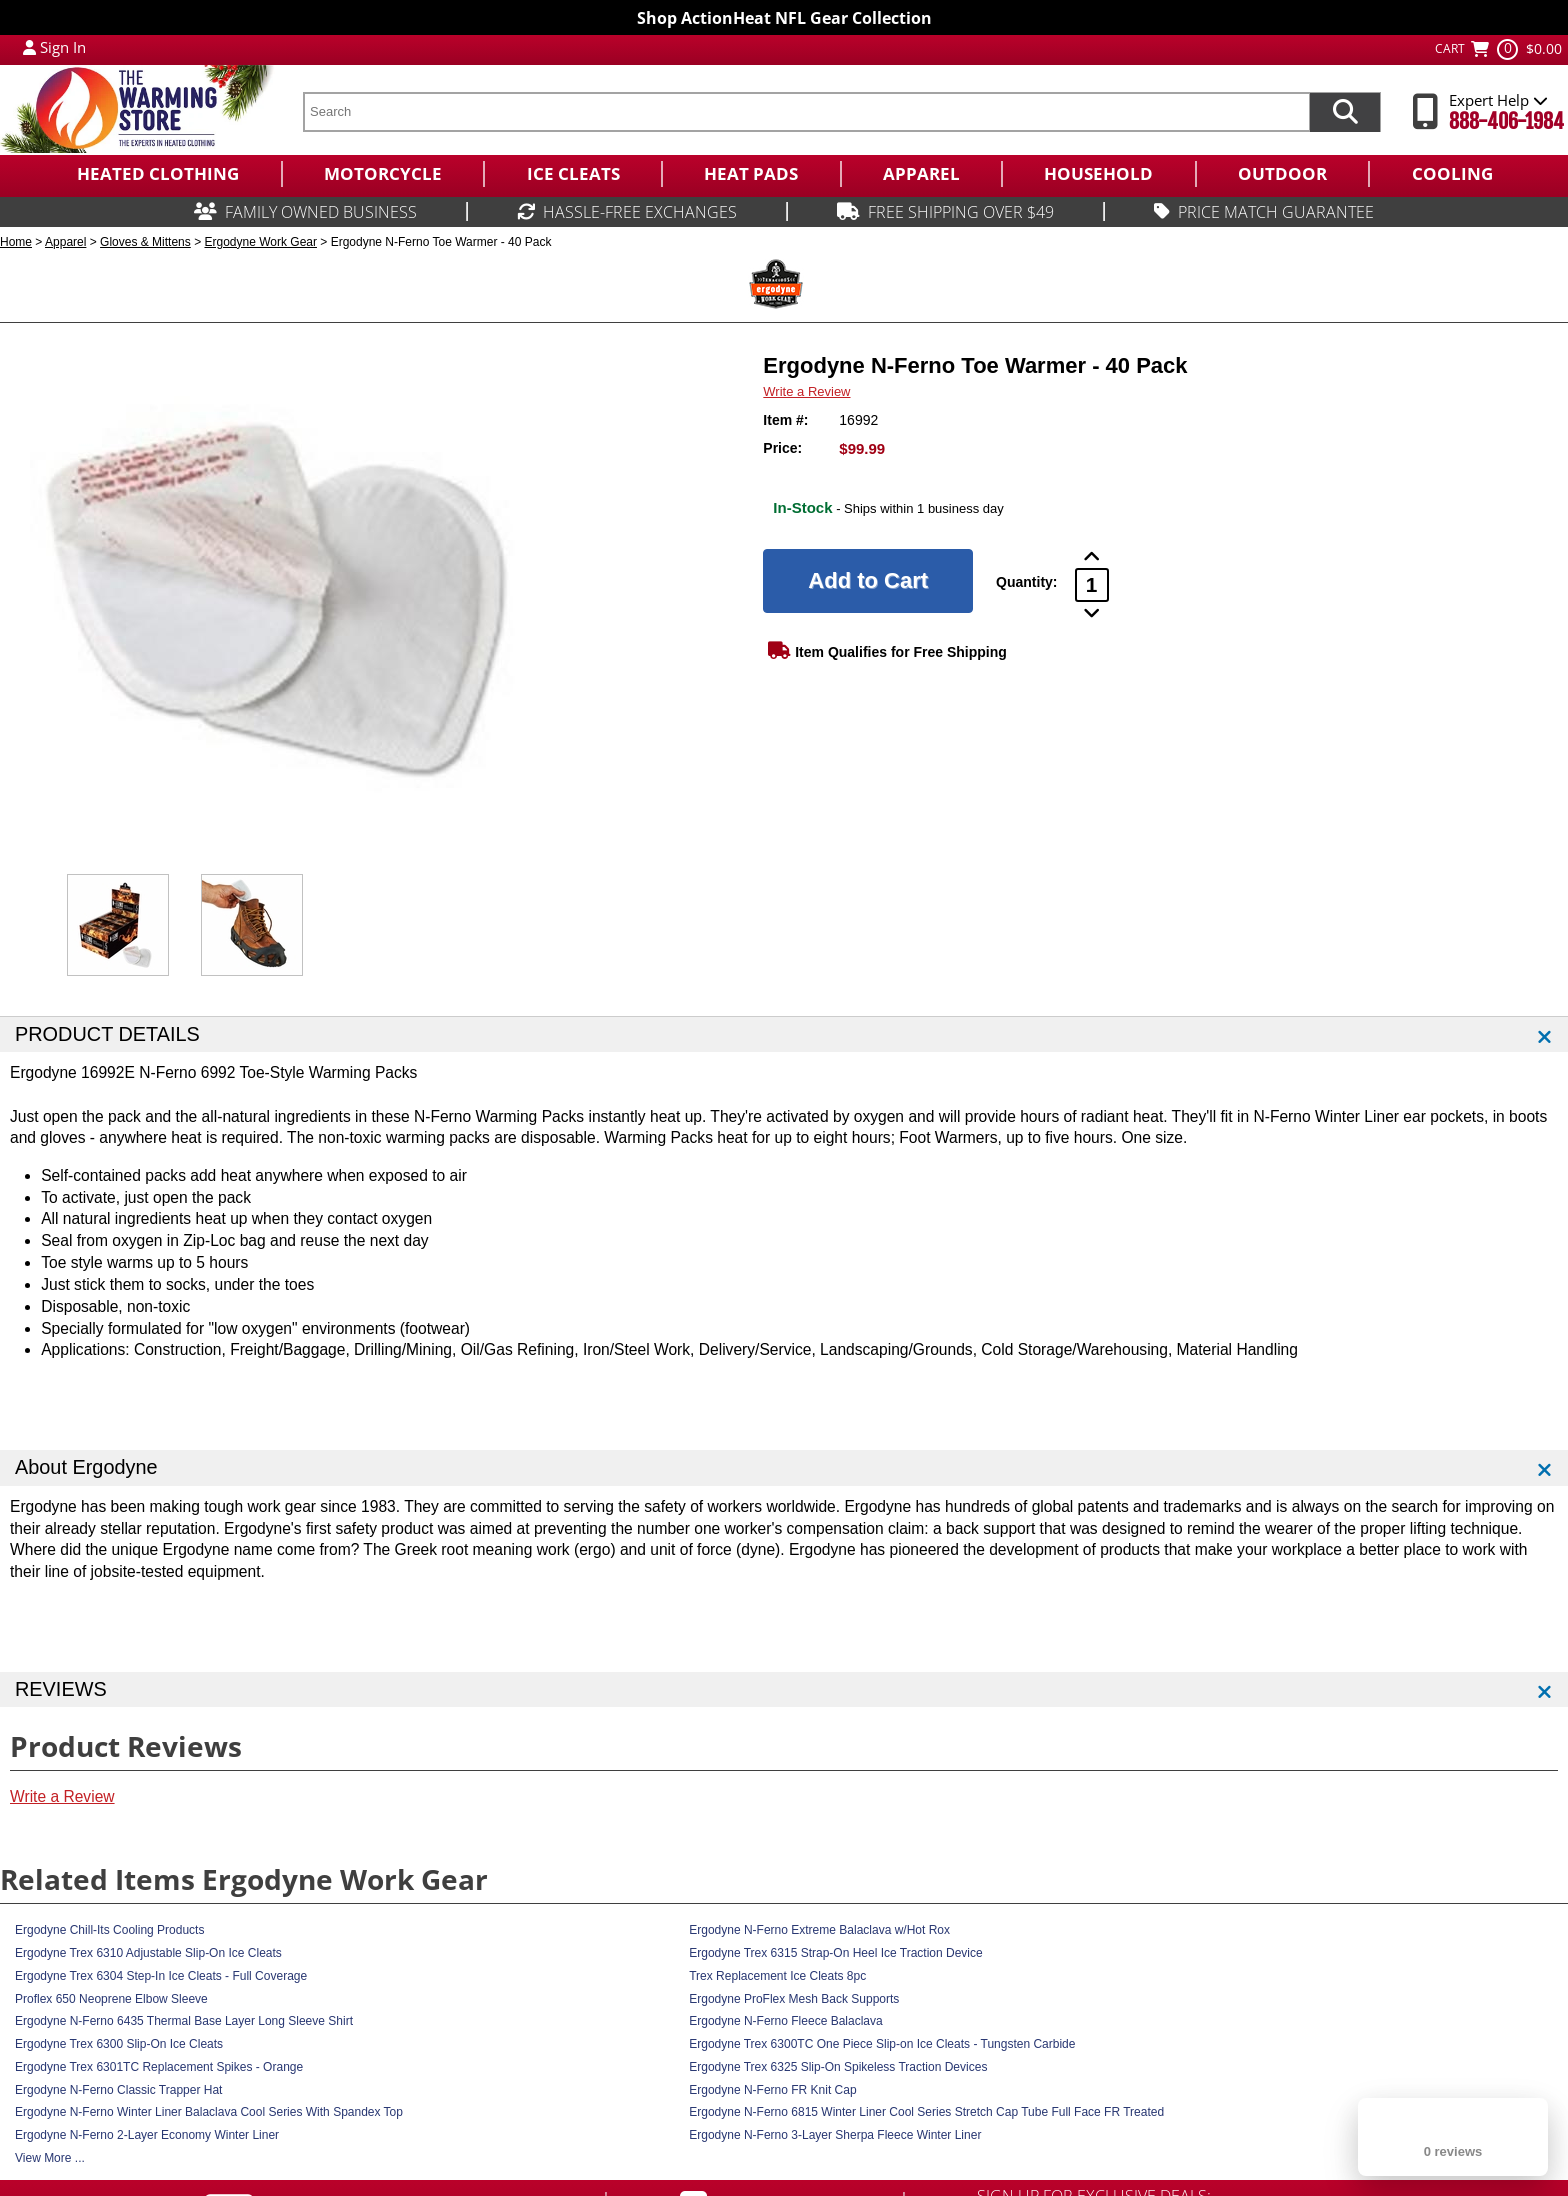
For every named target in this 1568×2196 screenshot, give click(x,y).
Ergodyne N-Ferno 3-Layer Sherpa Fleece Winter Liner (835, 2135)
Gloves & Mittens (145, 242)
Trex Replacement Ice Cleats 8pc (777, 1976)
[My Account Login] (29, 47)
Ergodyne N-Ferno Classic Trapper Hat (118, 2090)
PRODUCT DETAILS (107, 1034)
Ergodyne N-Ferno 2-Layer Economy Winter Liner (147, 2135)
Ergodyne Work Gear (260, 242)
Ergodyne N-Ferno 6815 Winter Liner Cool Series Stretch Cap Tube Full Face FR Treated (926, 2112)
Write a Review (806, 391)
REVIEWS (61, 1689)
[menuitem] (157, 174)
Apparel (65, 242)
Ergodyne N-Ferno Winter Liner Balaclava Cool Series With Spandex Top (209, 2112)
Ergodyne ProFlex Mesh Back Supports (794, 1999)
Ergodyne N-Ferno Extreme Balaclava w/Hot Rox (819, 1930)
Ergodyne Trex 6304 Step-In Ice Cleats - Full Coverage (161, 1976)
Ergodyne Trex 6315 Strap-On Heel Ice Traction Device (835, 1953)
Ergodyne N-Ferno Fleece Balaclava (785, 2021)
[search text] (806, 112)
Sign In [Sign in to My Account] (63, 47)
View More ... (50, 2158)
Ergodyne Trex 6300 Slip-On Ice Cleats (119, 2044)
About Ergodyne (86, 1467)
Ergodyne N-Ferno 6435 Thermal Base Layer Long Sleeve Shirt (184, 2021)
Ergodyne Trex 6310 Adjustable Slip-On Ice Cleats (148, 1953)
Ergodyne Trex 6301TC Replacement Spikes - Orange (159, 2067)
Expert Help (1498, 100)
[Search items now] (1345, 112)
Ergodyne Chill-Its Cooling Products (109, 1930)
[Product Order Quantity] (1092, 585)
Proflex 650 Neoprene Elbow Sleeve (111, 1999)
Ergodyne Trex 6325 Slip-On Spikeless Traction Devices (838, 2067)
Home (16, 242)
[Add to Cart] (868, 581)
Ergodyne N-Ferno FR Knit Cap (772, 2090)
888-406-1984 (1506, 121)
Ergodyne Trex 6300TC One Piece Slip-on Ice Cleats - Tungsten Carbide (882, 2044)
